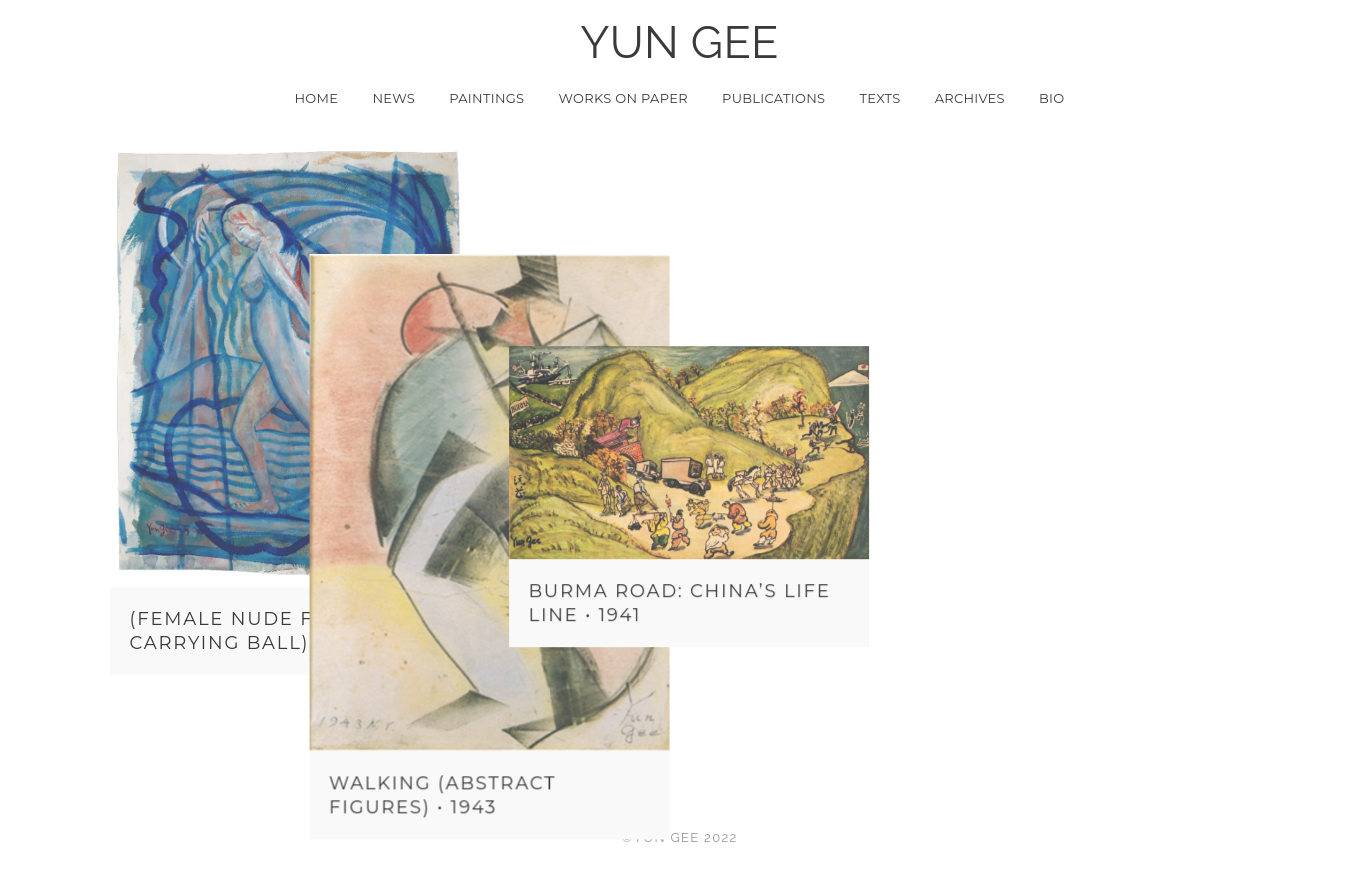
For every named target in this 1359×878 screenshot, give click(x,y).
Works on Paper (623, 98)
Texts (879, 98)
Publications (773, 98)
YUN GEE (679, 43)
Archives (970, 98)
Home (316, 98)
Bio (1052, 98)
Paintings (486, 98)
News (393, 98)
